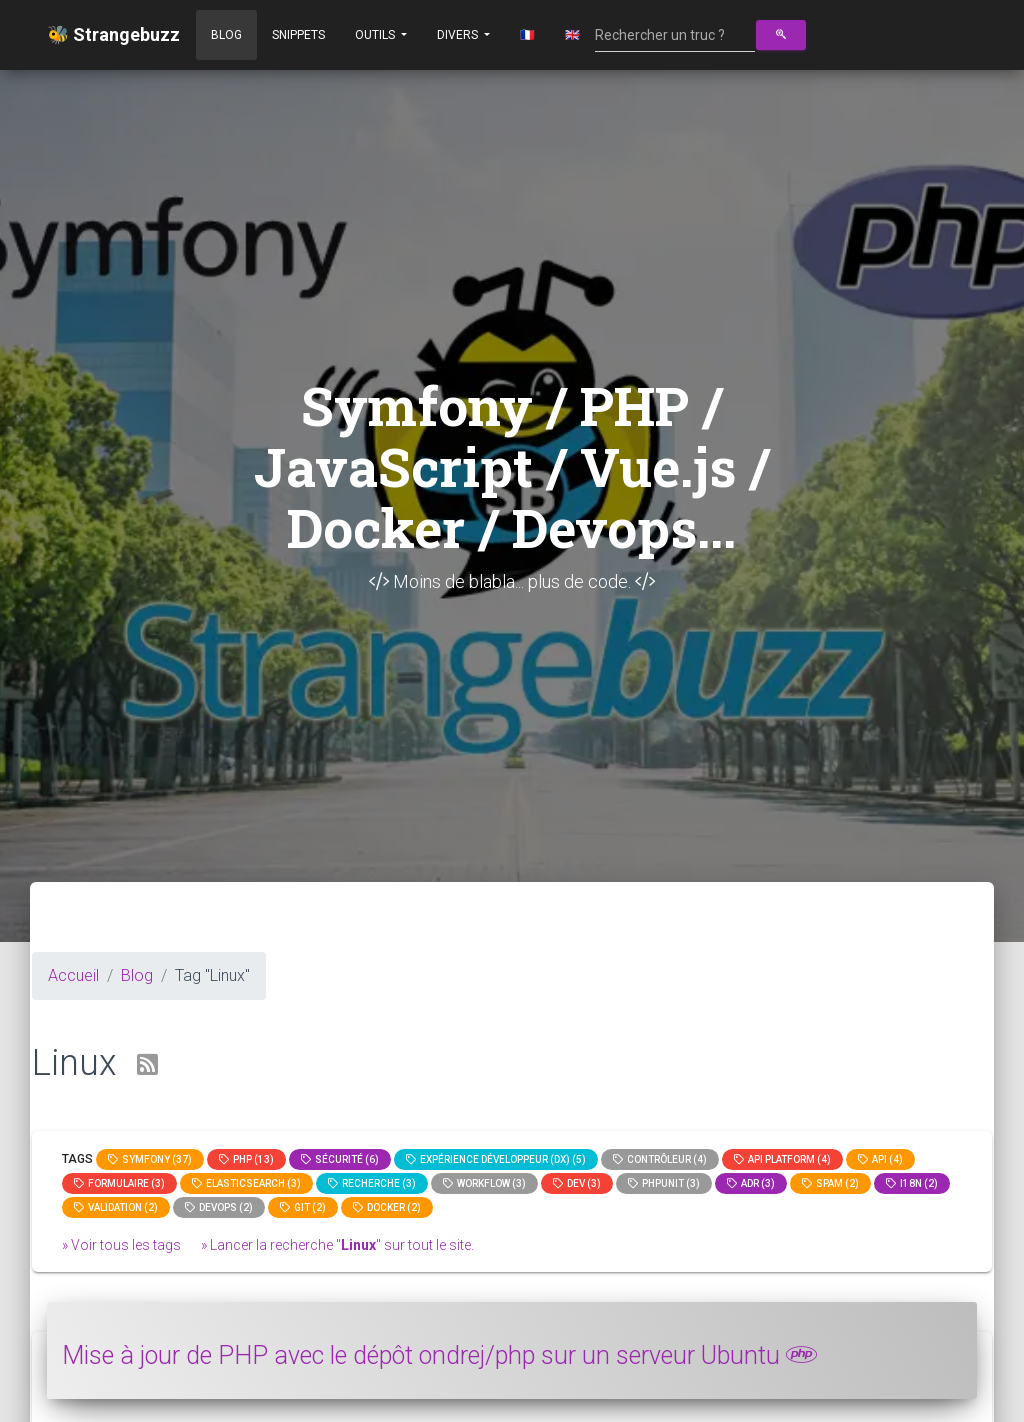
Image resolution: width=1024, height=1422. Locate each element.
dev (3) (577, 1183)
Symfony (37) (150, 1159)
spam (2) (830, 1183)
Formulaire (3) (119, 1183)
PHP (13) (246, 1159)
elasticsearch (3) (246, 1183)
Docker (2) (387, 1207)
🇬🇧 (572, 35)
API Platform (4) (782, 1159)
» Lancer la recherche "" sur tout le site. (337, 1245)
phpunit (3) (664, 1183)
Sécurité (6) (340, 1159)
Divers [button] (459, 35)
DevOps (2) (219, 1207)
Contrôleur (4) (660, 1159)
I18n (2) (912, 1183)
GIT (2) (303, 1207)
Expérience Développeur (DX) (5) (496, 1159)
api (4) (880, 1159)
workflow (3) (484, 1183)
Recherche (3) (372, 1183)
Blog (226, 35)
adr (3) (751, 1183)
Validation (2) (116, 1207)
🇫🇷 (527, 35)
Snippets (298, 35)
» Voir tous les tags (121, 1245)
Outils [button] (376, 35)
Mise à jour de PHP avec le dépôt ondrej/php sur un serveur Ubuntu (439, 1355)
